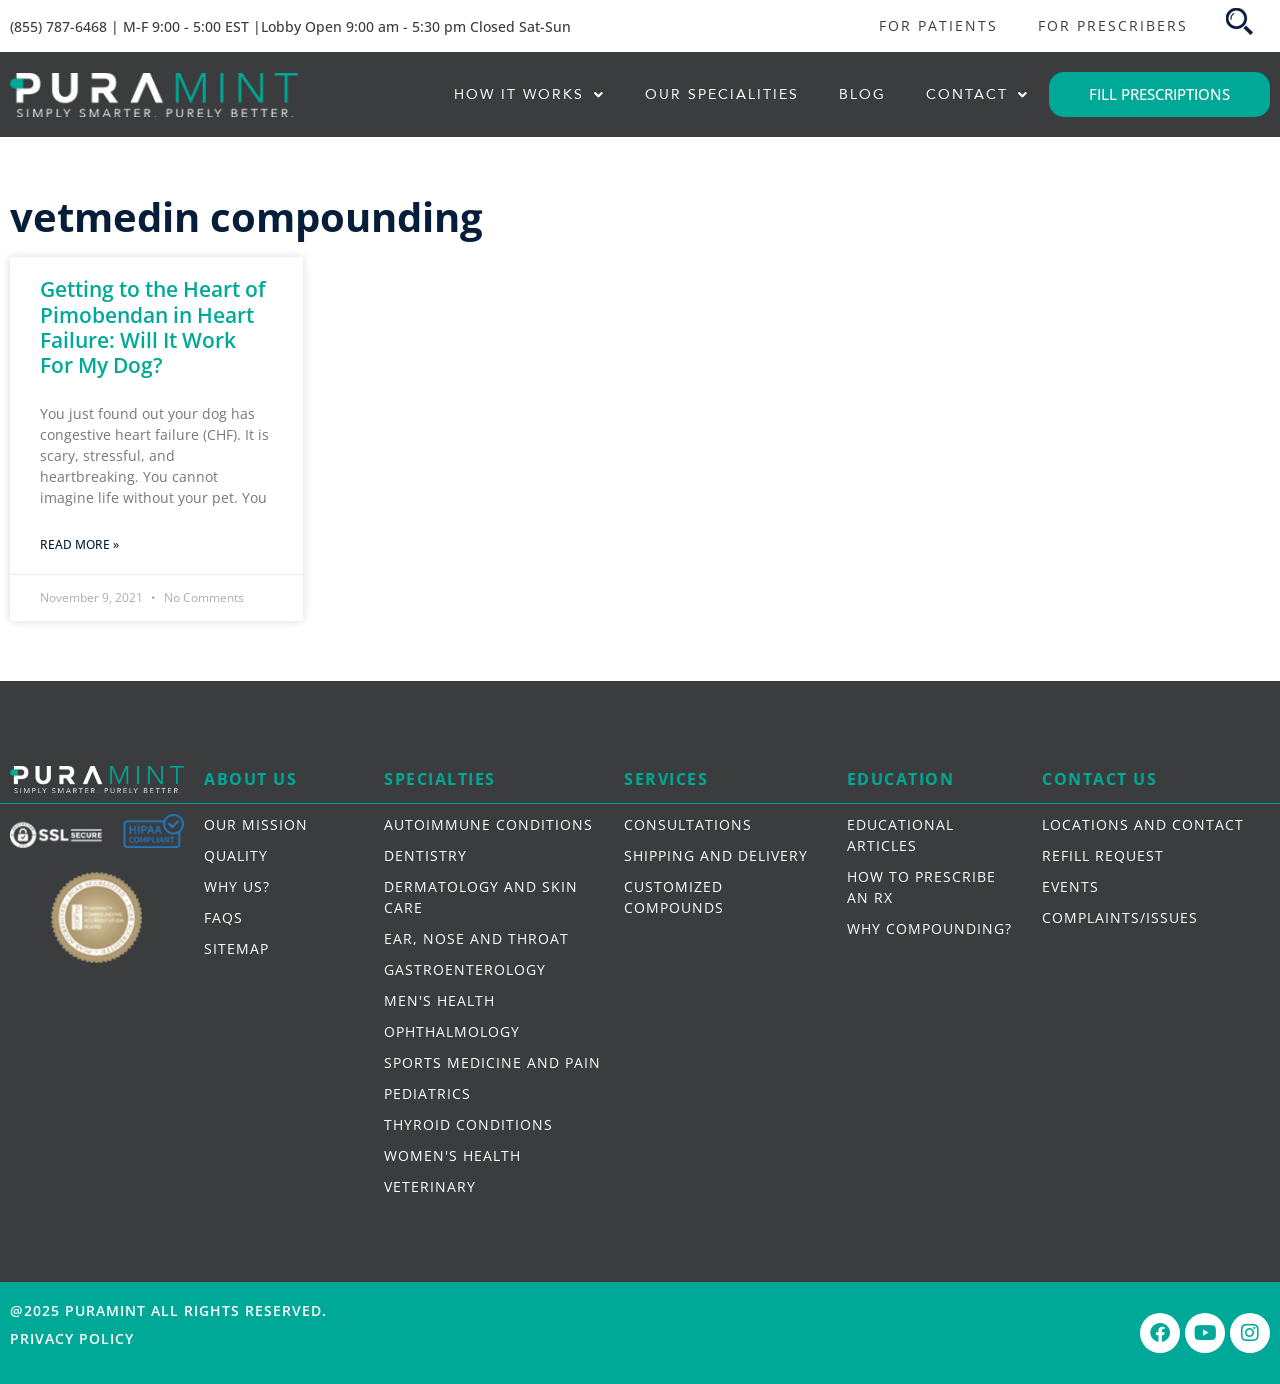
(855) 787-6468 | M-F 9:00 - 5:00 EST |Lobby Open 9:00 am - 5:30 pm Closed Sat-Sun (290, 26)
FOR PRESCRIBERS (1113, 25)
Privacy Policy (72, 1338)
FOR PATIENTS (938, 25)
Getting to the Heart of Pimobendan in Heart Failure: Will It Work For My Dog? (153, 327)
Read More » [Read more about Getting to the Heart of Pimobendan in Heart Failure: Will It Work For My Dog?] (79, 544)
